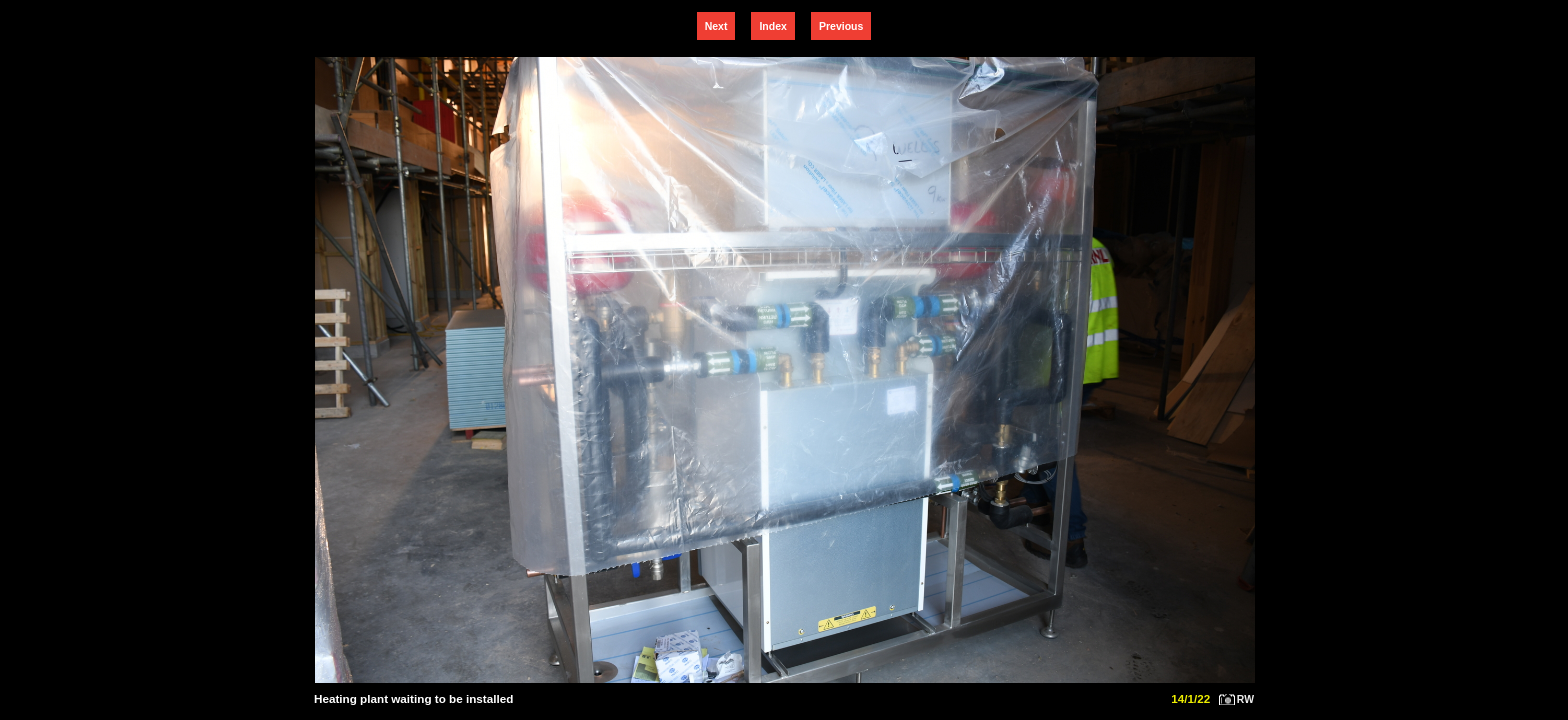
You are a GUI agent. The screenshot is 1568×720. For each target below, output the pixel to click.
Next (716, 26)
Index (772, 26)
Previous (841, 26)
